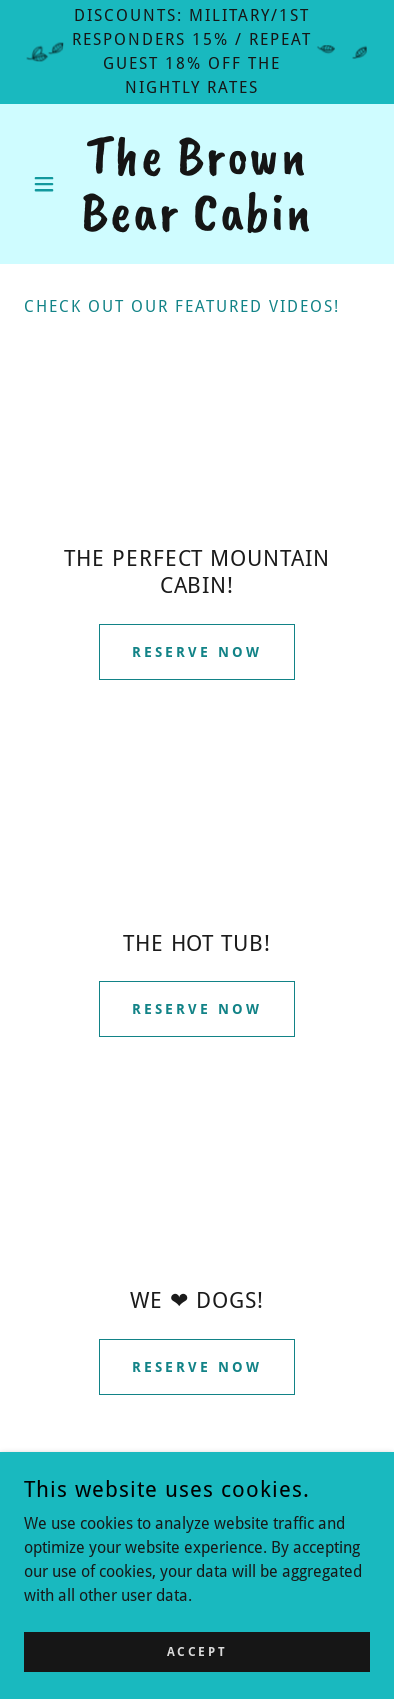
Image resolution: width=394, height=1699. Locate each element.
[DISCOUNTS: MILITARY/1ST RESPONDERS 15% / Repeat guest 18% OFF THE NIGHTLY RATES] (197, 52)
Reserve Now (197, 652)
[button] (50, 184)
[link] (197, 184)
